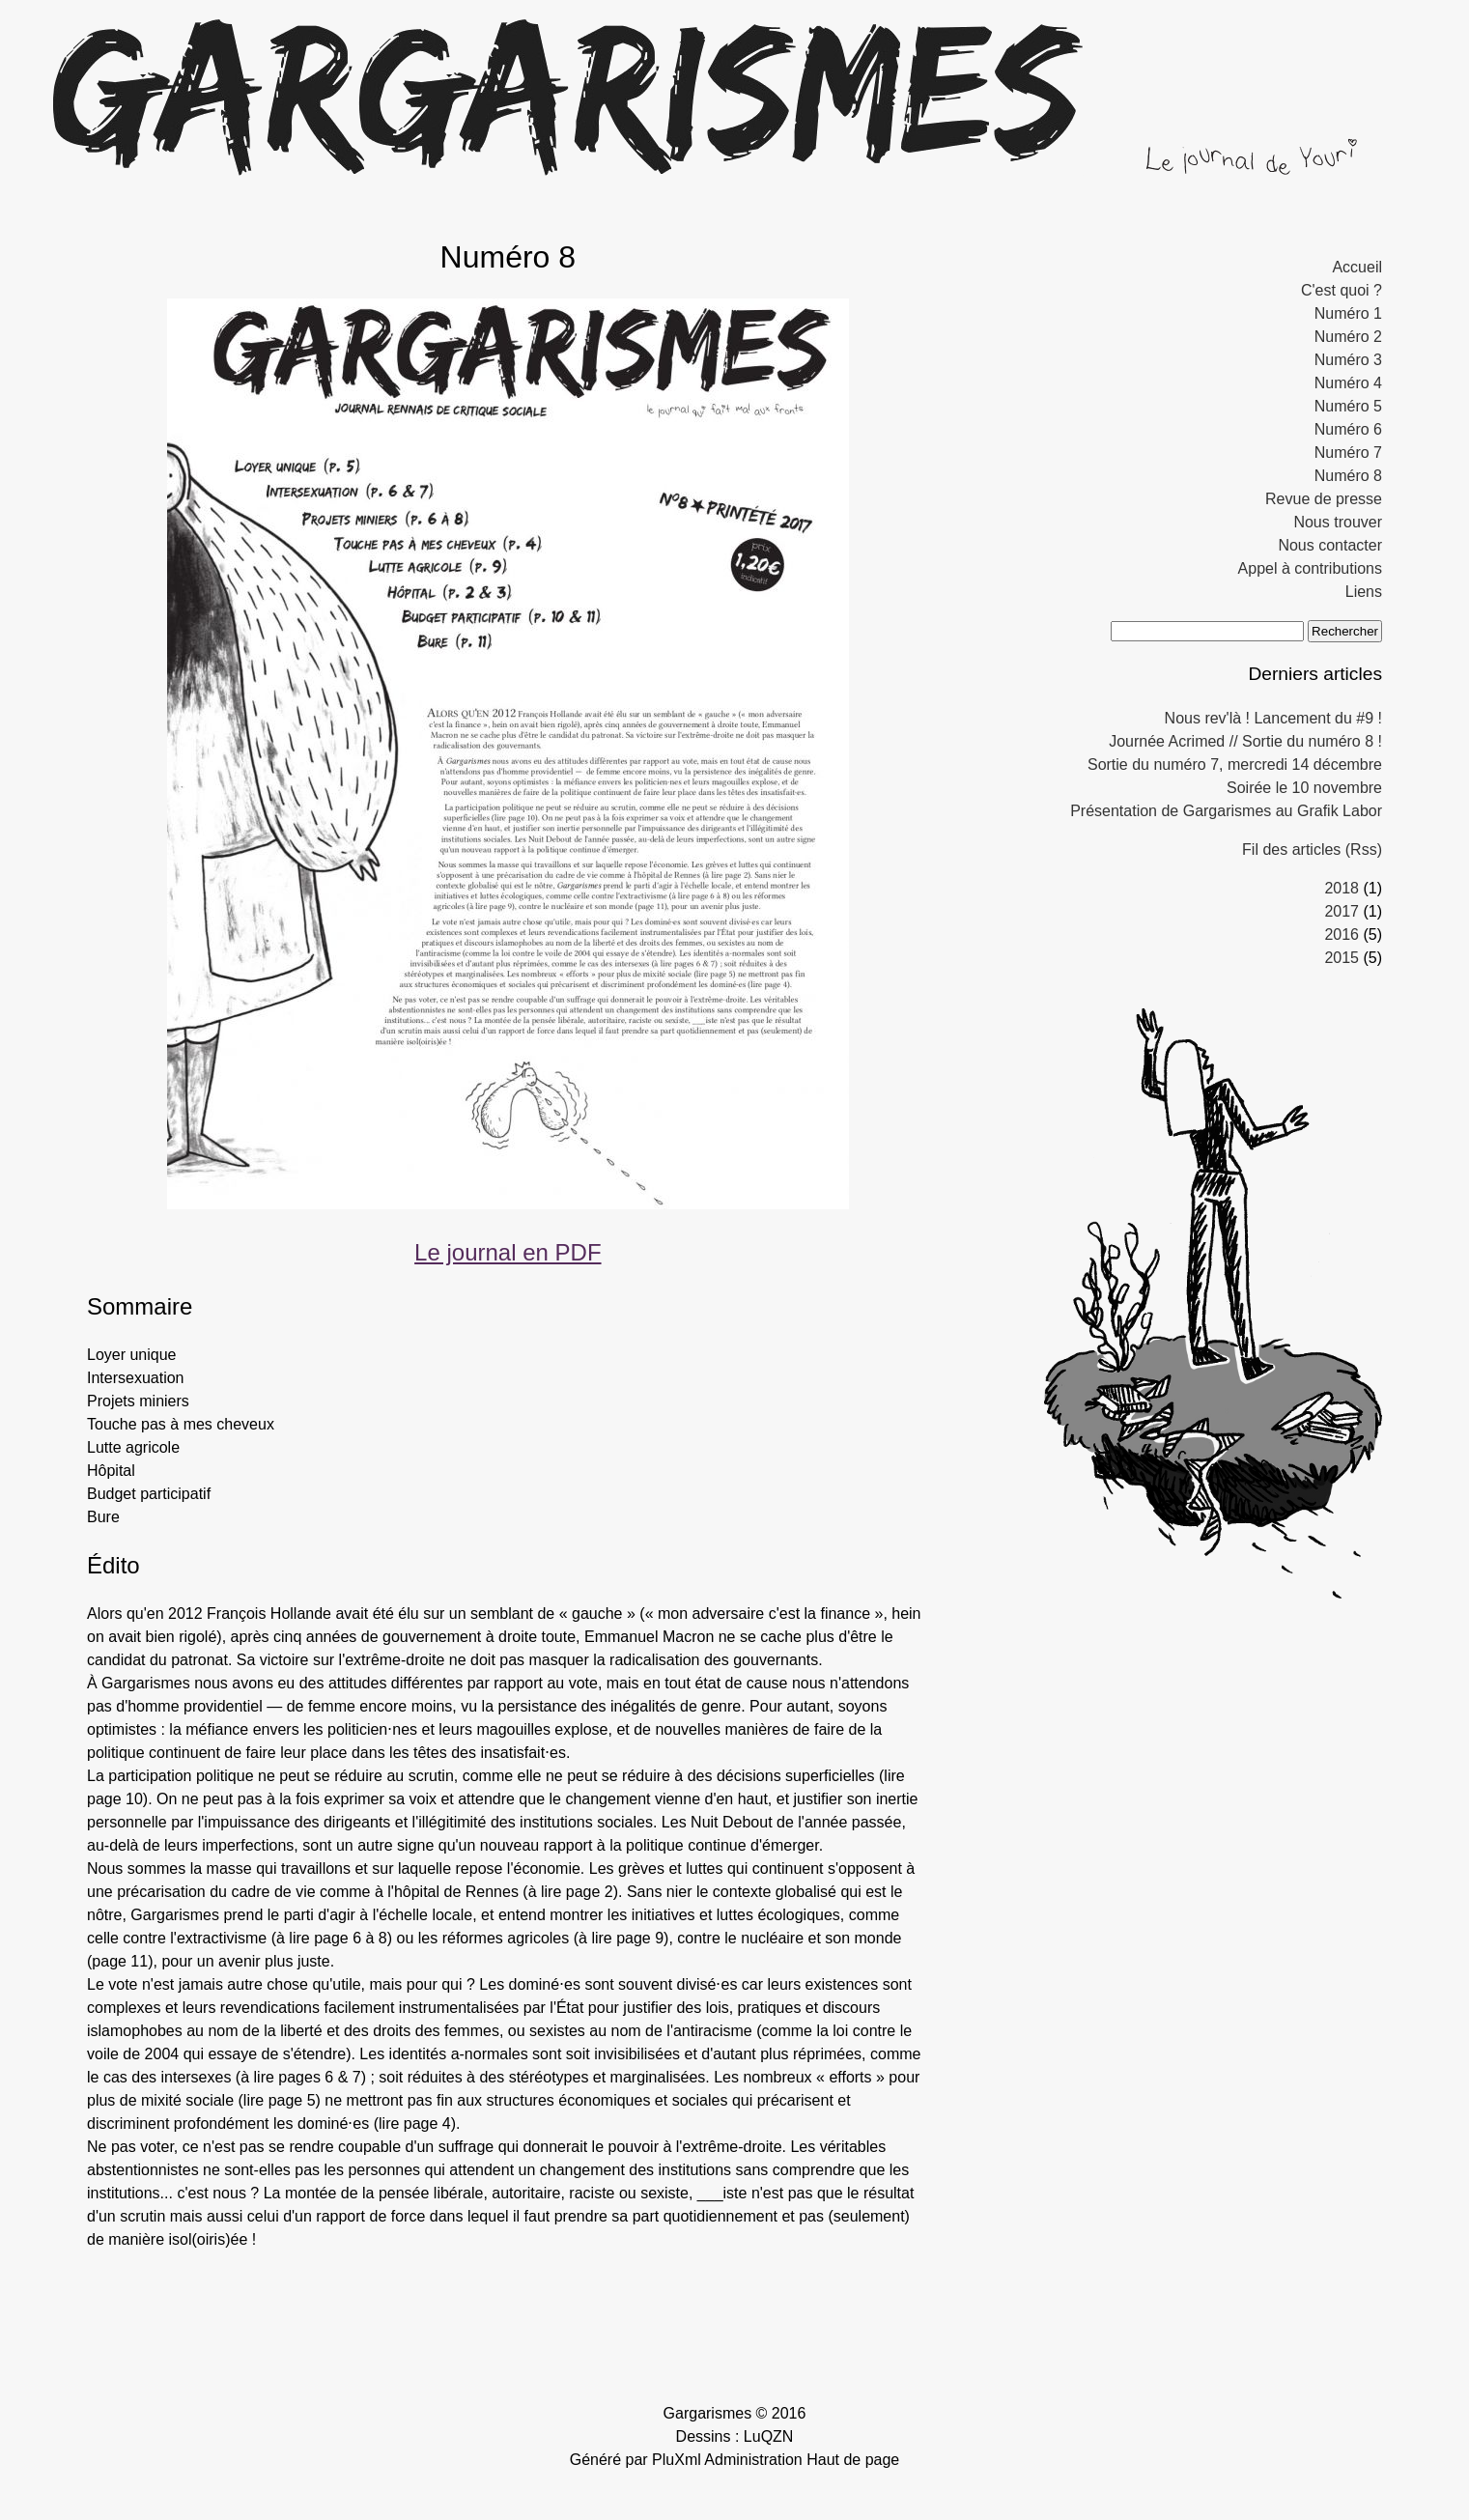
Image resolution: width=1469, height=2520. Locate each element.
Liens (1363, 591)
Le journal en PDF (507, 1252)
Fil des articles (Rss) (1312, 849)
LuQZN (769, 2436)
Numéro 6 (1348, 429)
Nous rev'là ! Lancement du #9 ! (1273, 718)
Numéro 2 (1348, 336)
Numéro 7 (1348, 452)
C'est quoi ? (1341, 290)
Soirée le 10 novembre (1304, 787)
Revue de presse (1323, 499)
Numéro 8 (1348, 475)
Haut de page (852, 2459)
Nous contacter (1330, 545)
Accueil (1357, 267)
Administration (753, 2459)
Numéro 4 (1348, 383)
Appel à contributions (1310, 568)
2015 (1341, 957)
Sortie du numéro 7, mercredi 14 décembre (1235, 764)
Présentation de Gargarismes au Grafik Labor (1226, 811)
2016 (1341, 934)
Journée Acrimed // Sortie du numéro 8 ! (1245, 741)
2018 (1341, 888)
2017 (1341, 911)
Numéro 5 (1348, 406)
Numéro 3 (1348, 360)
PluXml (676, 2459)
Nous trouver (1337, 522)
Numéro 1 (1348, 313)
